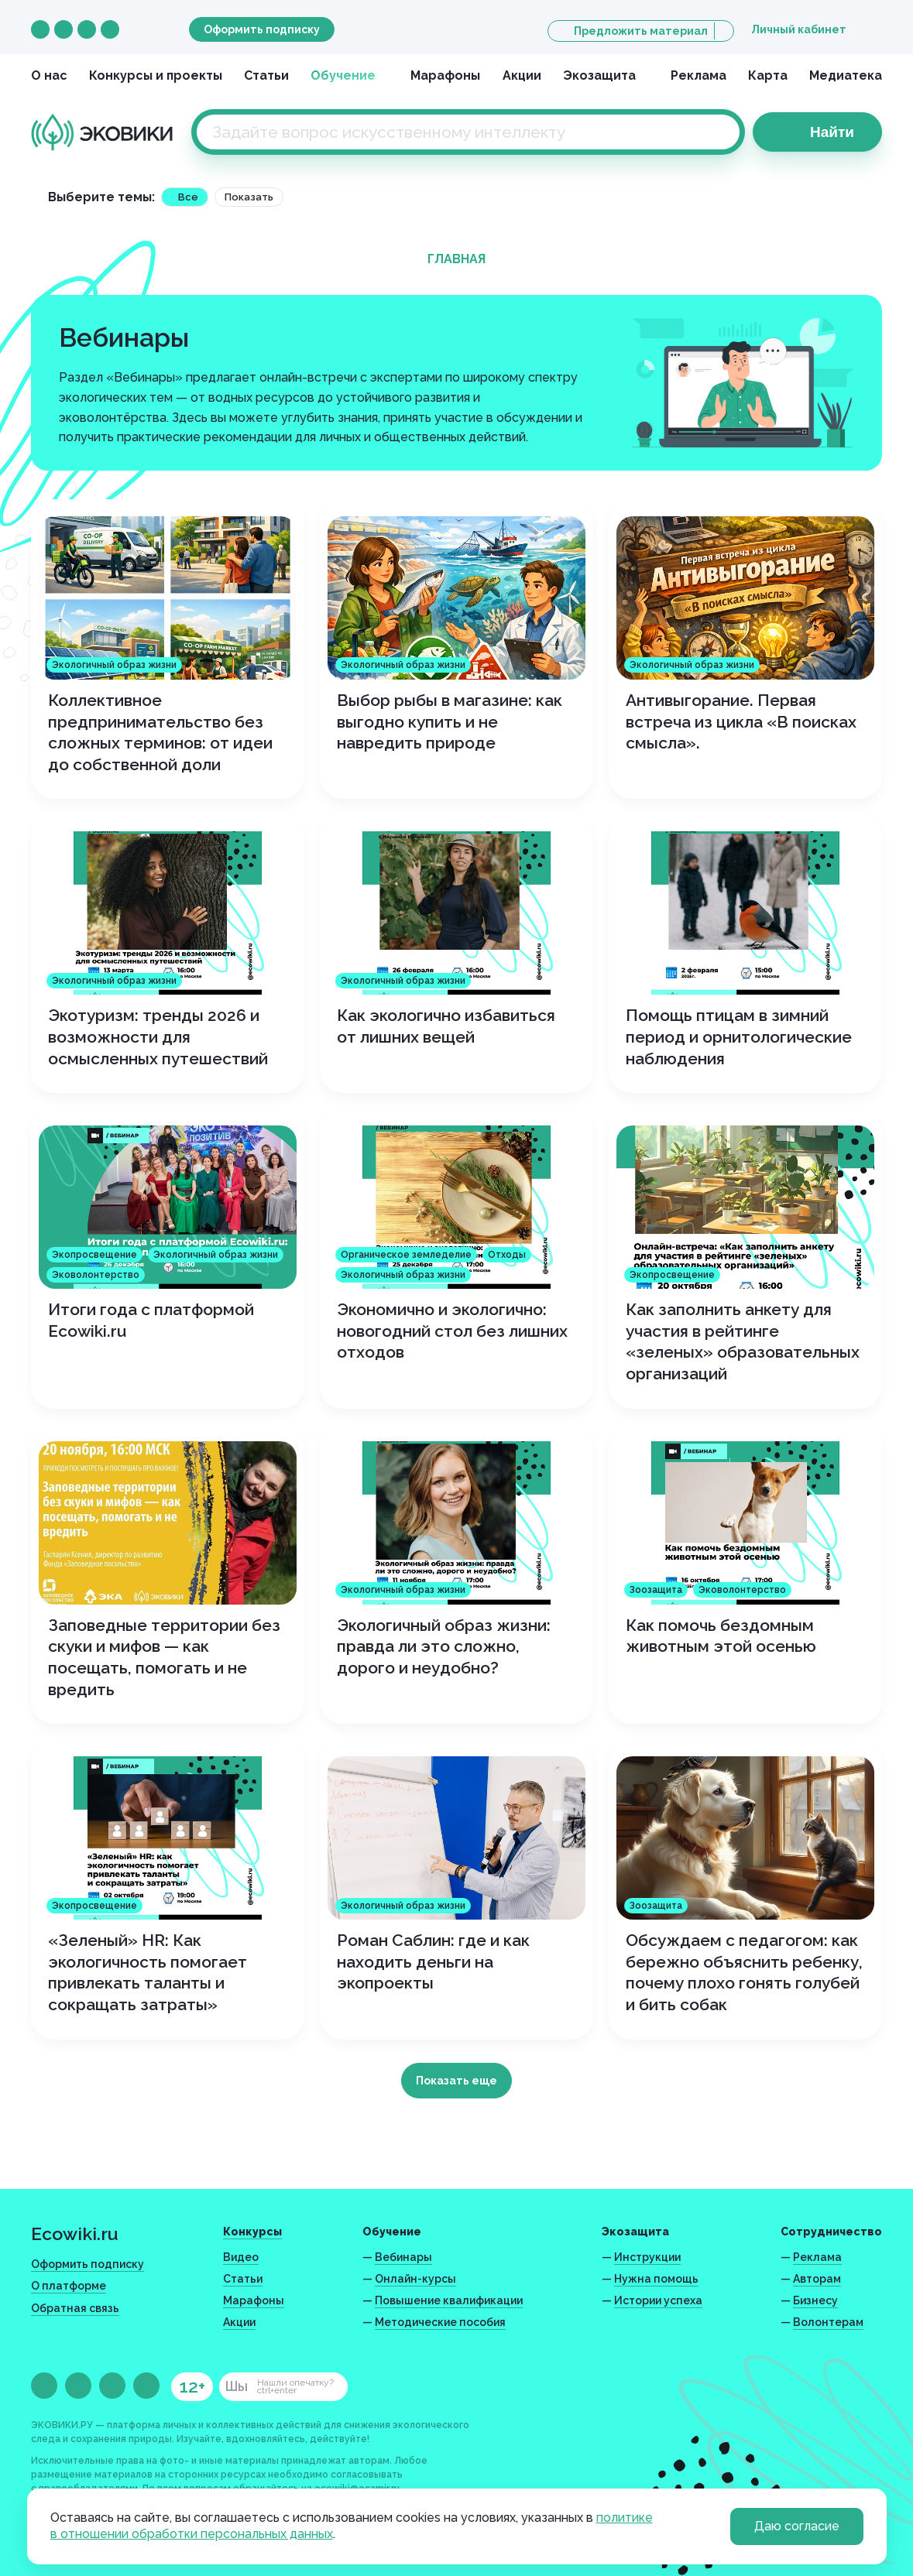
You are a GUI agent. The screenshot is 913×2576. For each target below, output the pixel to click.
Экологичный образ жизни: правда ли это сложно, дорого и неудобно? (444, 1646)
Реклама (698, 75)
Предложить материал (641, 31)
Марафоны (445, 75)
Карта (768, 75)
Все (188, 197)
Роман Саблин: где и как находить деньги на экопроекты (433, 1961)
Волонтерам (828, 2322)
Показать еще (456, 2080)
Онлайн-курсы (415, 2279)
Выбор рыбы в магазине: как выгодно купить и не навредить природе (449, 721)
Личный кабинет (798, 29)
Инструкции (647, 2257)
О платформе (68, 2286)
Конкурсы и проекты (155, 75)
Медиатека (845, 75)
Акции (522, 75)
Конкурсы (252, 2231)
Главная (456, 259)
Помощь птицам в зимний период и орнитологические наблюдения (739, 1036)
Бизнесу (815, 2300)
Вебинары (403, 2257)
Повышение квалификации (449, 2300)
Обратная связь (75, 2308)
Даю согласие (796, 2526)
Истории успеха (658, 2300)
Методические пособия (440, 2322)
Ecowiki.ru (74, 2233)
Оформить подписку (262, 29)
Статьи (266, 75)
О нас (49, 75)
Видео (241, 2257)
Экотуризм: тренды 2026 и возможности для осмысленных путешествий (158, 1036)
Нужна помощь (656, 2279)
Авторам (817, 2279)
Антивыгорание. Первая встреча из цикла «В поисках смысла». (741, 721)
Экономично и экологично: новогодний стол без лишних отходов (452, 1331)
